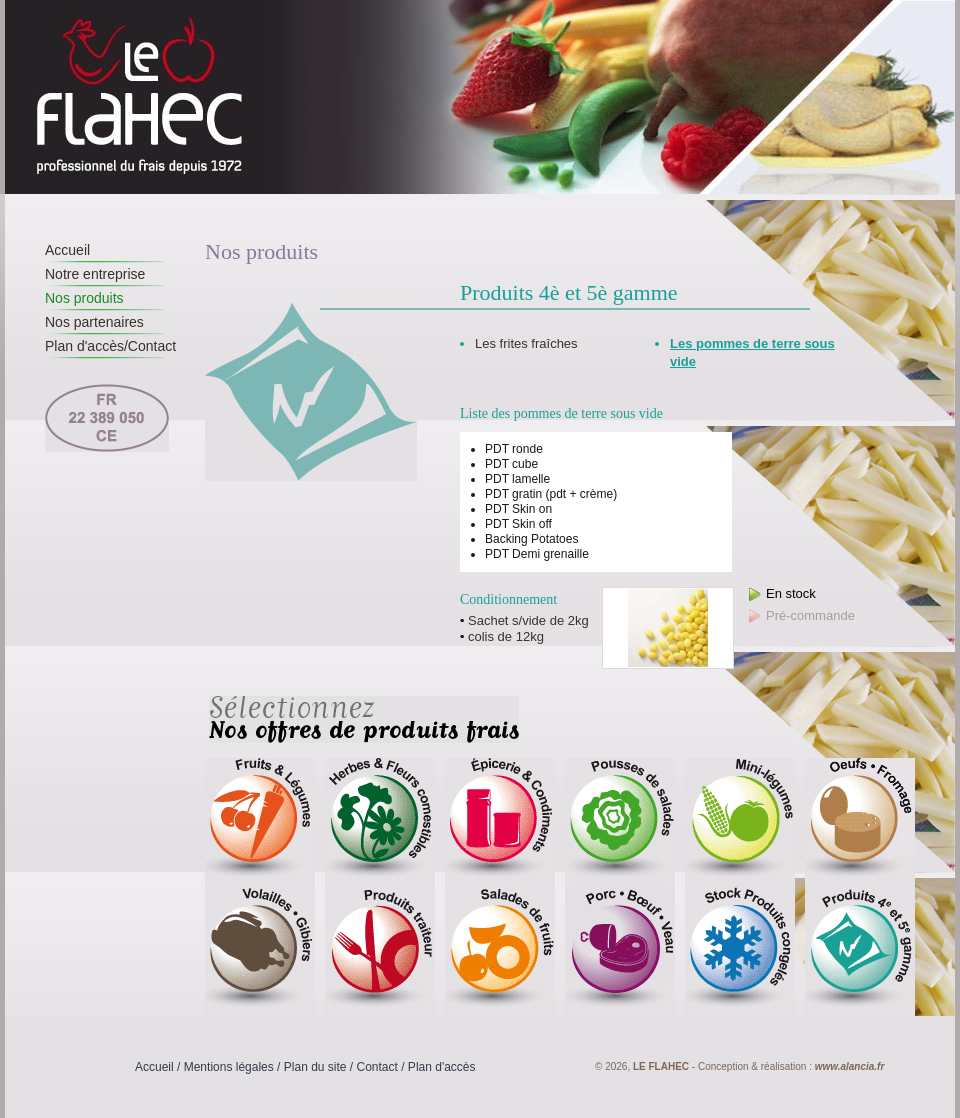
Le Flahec (140, 97)
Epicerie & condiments (500, 822)
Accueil (67, 250)
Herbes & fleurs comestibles (380, 822)
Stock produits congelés (740, 951)
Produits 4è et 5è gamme (860, 951)
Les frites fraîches (526, 343)
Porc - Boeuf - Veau (620, 951)
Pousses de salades (620, 822)
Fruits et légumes (260, 822)
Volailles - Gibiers (260, 951)
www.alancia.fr (850, 1066)
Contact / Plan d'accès (416, 1067)
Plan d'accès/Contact (110, 346)
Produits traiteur (380, 951)
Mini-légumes (740, 822)
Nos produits (84, 298)
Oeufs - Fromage (860, 822)
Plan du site (315, 1067)
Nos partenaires (94, 322)
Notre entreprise (95, 274)
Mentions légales (229, 1067)
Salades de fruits (500, 951)
